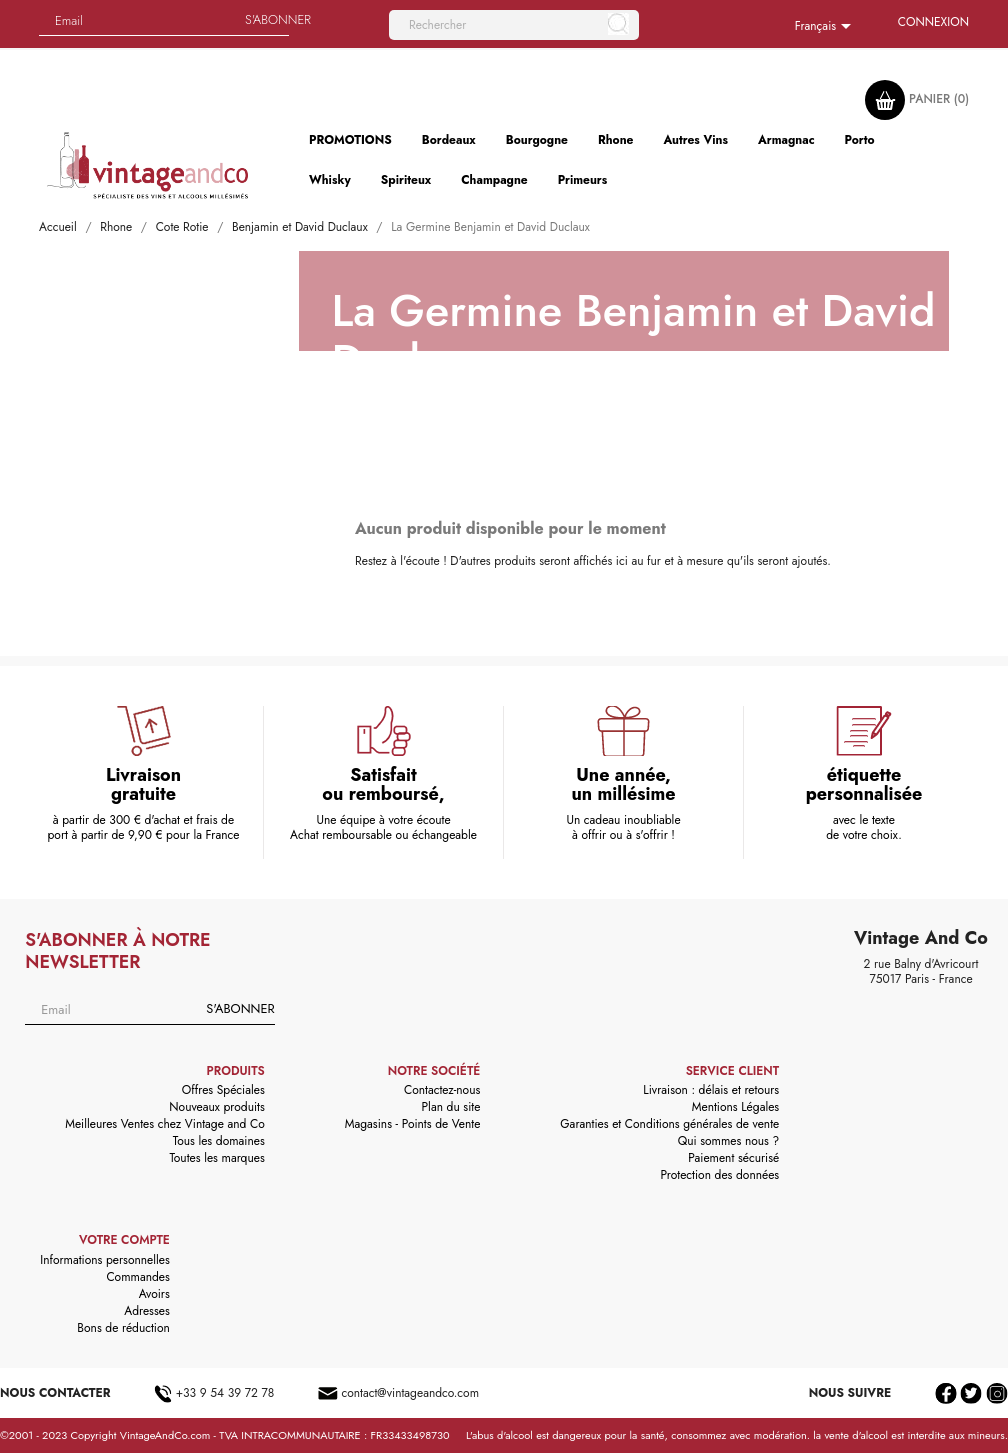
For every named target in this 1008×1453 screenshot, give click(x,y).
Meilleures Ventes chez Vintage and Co (165, 1124)
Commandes (137, 1277)
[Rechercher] (514, 25)
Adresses (147, 1311)
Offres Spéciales (223, 1090)
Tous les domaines (219, 1141)
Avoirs (154, 1294)
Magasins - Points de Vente (413, 1124)
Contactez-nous (442, 1090)
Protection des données (719, 1175)
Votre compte (124, 1240)
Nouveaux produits (216, 1107)
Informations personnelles (105, 1260)
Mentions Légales (735, 1107)
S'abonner (240, 1008)
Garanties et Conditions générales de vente (669, 1124)
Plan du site (451, 1107)
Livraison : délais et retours (711, 1090)
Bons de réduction (123, 1328)
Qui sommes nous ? (729, 1141)
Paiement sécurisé (733, 1158)
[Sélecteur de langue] (826, 27)
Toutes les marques (216, 1158)
